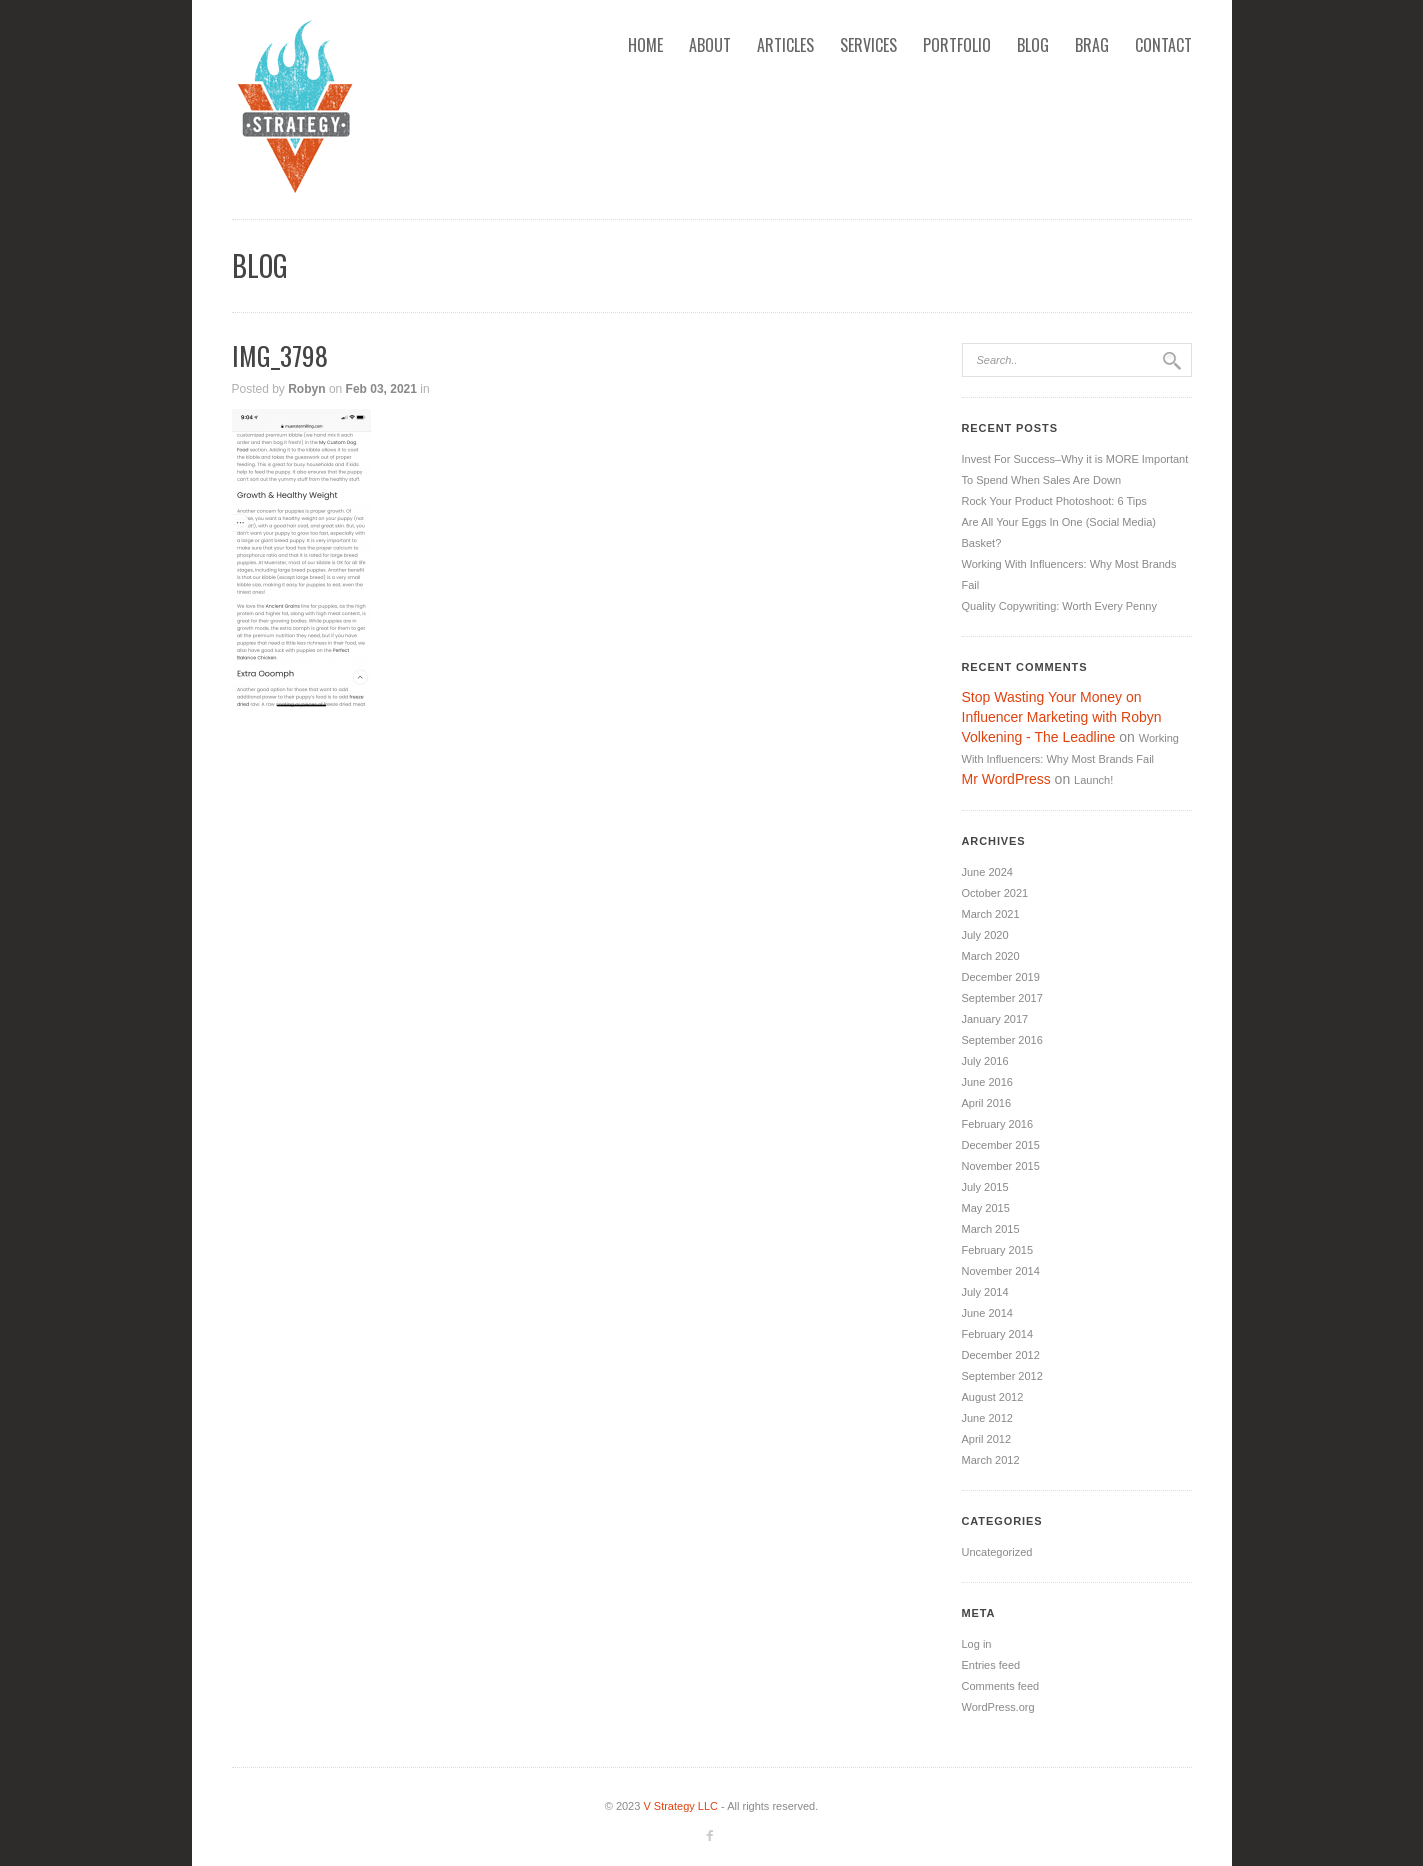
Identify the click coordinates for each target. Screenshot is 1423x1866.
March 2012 (991, 1460)
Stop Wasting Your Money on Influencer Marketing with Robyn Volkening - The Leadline (1062, 717)
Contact (1163, 45)
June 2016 (987, 1082)
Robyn (306, 389)
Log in (977, 1644)
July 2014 (985, 1292)
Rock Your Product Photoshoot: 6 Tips (1054, 501)
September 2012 (1002, 1376)
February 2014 (998, 1334)
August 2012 (993, 1397)
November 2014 (1001, 1271)
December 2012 (1001, 1355)
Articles (785, 45)
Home (645, 45)
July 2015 (985, 1187)
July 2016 (985, 1061)
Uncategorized (997, 1552)
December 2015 (1001, 1145)
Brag (1092, 45)
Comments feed (1001, 1686)
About (710, 45)
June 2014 (987, 1313)
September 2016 (1002, 1040)
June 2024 (987, 872)
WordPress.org (998, 1707)
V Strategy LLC (680, 1806)
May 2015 (986, 1208)
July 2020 (985, 935)
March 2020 (991, 956)
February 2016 (998, 1124)
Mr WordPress (1006, 779)
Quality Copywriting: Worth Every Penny (1059, 606)
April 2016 (987, 1103)
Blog (1033, 45)
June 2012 (987, 1418)
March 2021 (991, 914)
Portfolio (957, 45)
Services (868, 45)
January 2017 (995, 1019)
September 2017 (1002, 998)
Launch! (1093, 780)
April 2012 (987, 1439)
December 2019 (1001, 977)
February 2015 (998, 1250)
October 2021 (995, 893)
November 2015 (1001, 1166)
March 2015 (991, 1229)
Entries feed (991, 1665)
